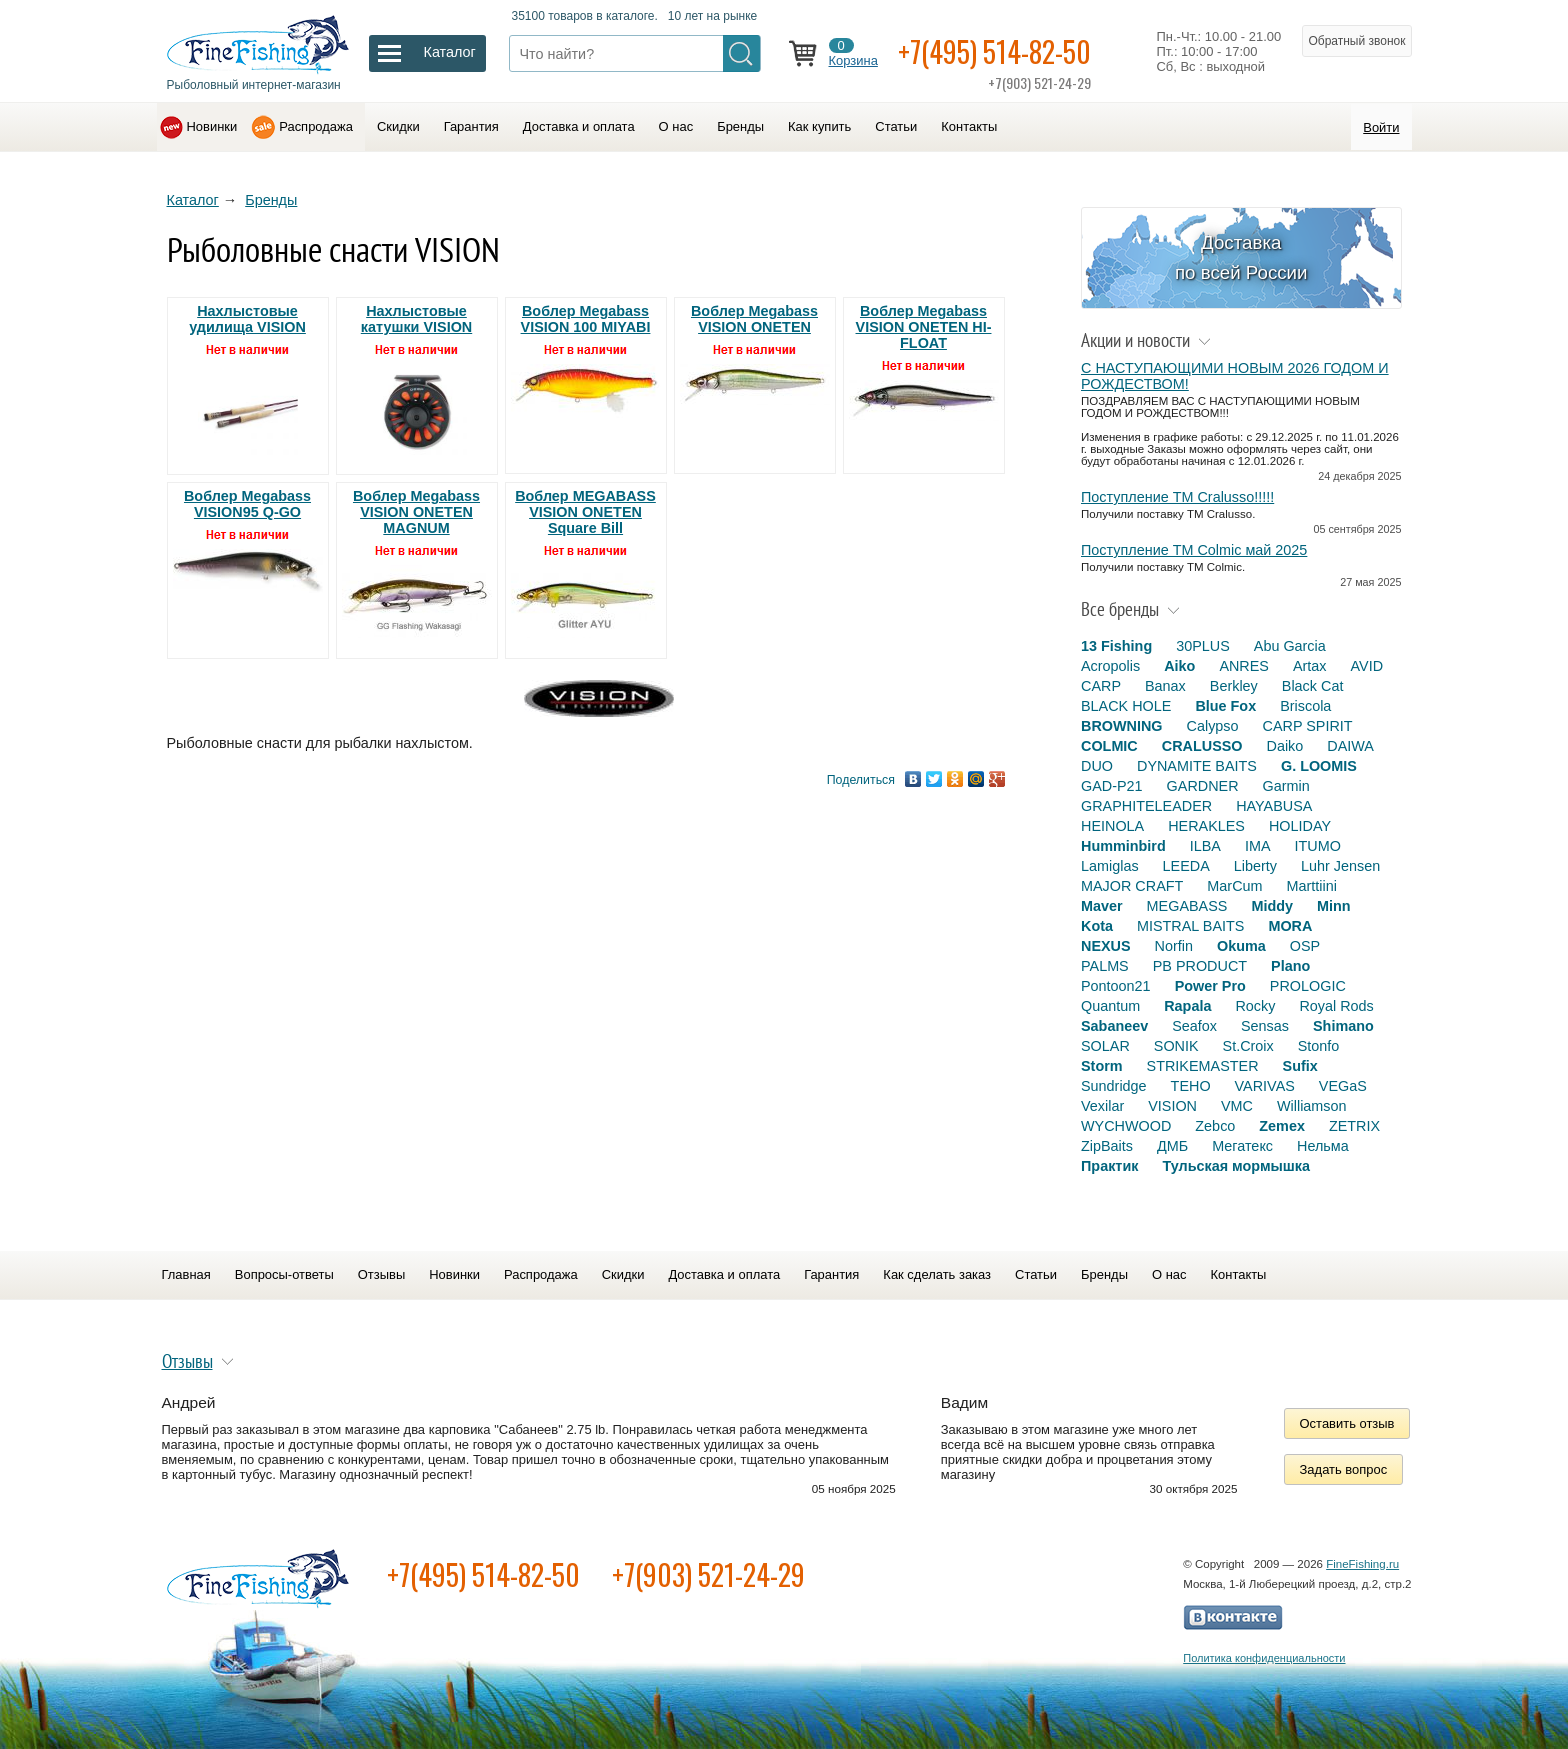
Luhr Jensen (1340, 866)
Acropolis (1110, 666)
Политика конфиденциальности (1264, 1658)
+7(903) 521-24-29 (708, 1574)
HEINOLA (1112, 826)
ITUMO (1318, 846)
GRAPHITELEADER (1146, 806)
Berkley (1234, 686)
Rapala (1187, 1006)
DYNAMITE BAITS (1197, 766)
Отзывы (381, 1274)
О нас (676, 126)
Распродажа (316, 126)
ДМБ (1172, 1146)
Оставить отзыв (1347, 1423)
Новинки (212, 126)
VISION (1172, 1106)
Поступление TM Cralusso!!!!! (1177, 497)
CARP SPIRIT (1308, 726)
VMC (1237, 1106)
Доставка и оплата (579, 126)
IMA (1258, 846)
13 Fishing (1116, 646)
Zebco (1215, 1126)
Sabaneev (1114, 1026)
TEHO (1191, 1086)
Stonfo (1319, 1046)
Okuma (1241, 946)
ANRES (1244, 666)
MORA (1290, 926)
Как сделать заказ (937, 1274)
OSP (1305, 946)
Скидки (398, 126)
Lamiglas (1110, 866)
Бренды (740, 126)
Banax (1165, 686)
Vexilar (1102, 1106)
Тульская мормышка (1236, 1166)
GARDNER (1203, 786)
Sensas (1265, 1026)
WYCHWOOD (1126, 1126)
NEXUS (1106, 946)
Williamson (1312, 1106)
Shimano (1343, 1026)
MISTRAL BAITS (1190, 926)
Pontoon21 (1116, 986)
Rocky (1255, 1006)
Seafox (1194, 1026)
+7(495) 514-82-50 (994, 51)
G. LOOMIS (1319, 766)
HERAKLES (1206, 826)
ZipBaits (1107, 1146)
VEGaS (1343, 1086)
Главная (186, 1274)
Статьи (896, 126)
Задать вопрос (1344, 1469)
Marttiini (1312, 886)
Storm (1102, 1066)
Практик (1109, 1166)
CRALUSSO (1202, 746)
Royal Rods (1336, 1006)
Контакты (969, 126)
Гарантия (471, 126)
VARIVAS (1265, 1086)
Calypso (1213, 726)
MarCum (1234, 886)
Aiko (1179, 666)
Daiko (1285, 746)
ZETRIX (1354, 1126)
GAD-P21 (1112, 786)
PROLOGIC (1308, 986)
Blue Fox (1225, 706)
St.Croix (1248, 1046)
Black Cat (1313, 686)
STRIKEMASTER (1203, 1066)
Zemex (1282, 1126)
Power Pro (1210, 986)
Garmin (1286, 786)
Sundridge (1114, 1086)
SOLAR (1105, 1046)
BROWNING (1122, 726)
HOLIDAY (1300, 826)
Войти (1381, 127)
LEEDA (1186, 866)
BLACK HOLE (1126, 706)
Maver (1102, 906)
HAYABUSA (1274, 806)
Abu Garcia (1290, 646)
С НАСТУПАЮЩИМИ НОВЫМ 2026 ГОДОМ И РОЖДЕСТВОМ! (1235, 376)
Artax (1310, 666)
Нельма (1323, 1146)
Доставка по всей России (1241, 257)
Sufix (1300, 1066)
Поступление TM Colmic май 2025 (1194, 550)
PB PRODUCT (1200, 966)
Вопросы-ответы (284, 1274)
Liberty (1255, 866)
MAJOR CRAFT (1132, 886)
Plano (1290, 966)
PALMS (1105, 966)
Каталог (193, 200)
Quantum (1110, 1006)
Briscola (1305, 706)
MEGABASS (1187, 906)
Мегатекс (1242, 1146)
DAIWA (1350, 746)
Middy (1272, 906)
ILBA (1205, 846)
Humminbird (1123, 846)
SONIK (1176, 1046)
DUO (1097, 766)
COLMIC (1109, 746)
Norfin (1174, 946)
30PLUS (1203, 646)
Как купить (819, 126)
